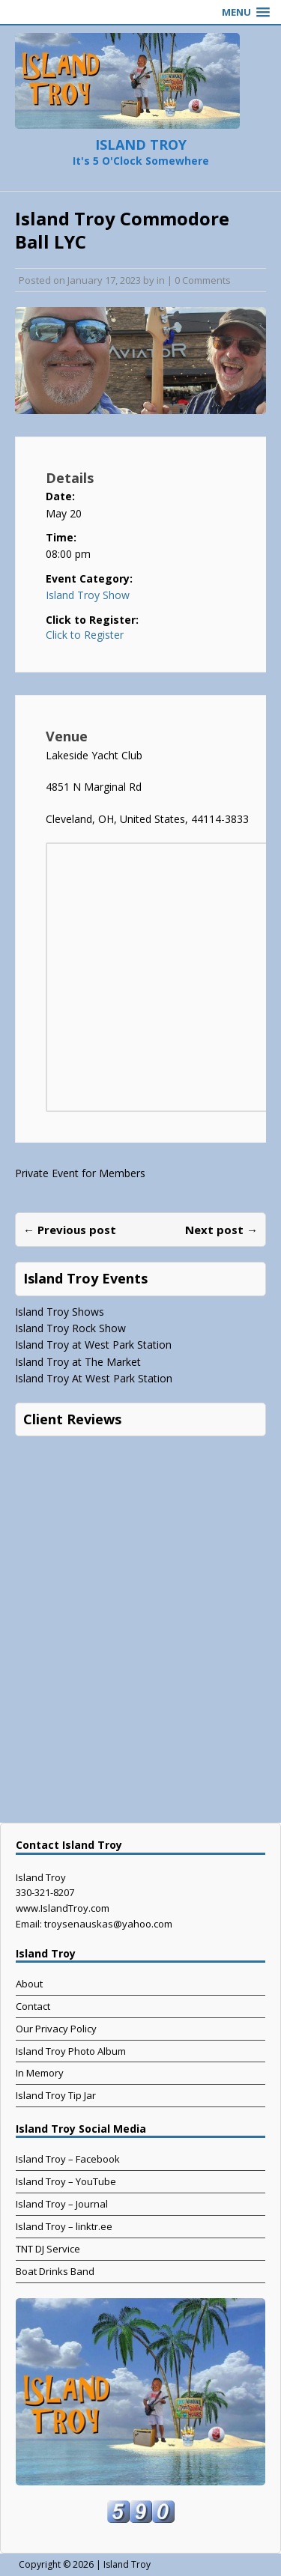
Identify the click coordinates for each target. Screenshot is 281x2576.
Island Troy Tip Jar (56, 2095)
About (29, 1983)
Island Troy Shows (59, 1311)
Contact (33, 2006)
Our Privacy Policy (56, 2028)
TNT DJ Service (48, 2248)
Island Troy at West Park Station (93, 1344)
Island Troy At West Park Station (93, 1378)
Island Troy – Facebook (68, 2159)
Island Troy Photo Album (71, 2051)
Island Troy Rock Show (70, 1328)
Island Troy (127, 2564)
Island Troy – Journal (62, 2204)
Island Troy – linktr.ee (64, 2226)
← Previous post (69, 1229)
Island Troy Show (88, 595)
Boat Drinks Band (55, 2271)
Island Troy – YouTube (66, 2181)
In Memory (40, 2073)
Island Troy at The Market (78, 1362)
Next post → (221, 1229)
